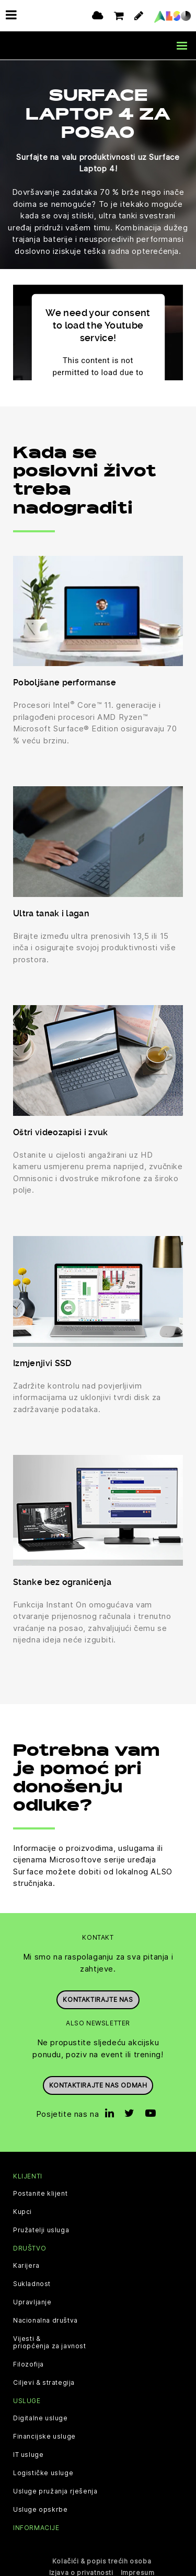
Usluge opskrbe (40, 2509)
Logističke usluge (43, 2472)
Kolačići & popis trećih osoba (101, 2560)
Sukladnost (32, 2283)
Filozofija (28, 2364)
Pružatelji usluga (41, 2229)
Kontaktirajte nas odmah (98, 2085)
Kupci (22, 2211)
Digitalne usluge (40, 2417)
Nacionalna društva (45, 2320)
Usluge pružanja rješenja (55, 2491)
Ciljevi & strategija (44, 2382)
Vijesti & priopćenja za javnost (49, 2342)
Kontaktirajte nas (98, 1999)
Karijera (26, 2265)
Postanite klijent (40, 2193)
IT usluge (28, 2454)
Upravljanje (32, 2301)
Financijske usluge (44, 2436)
